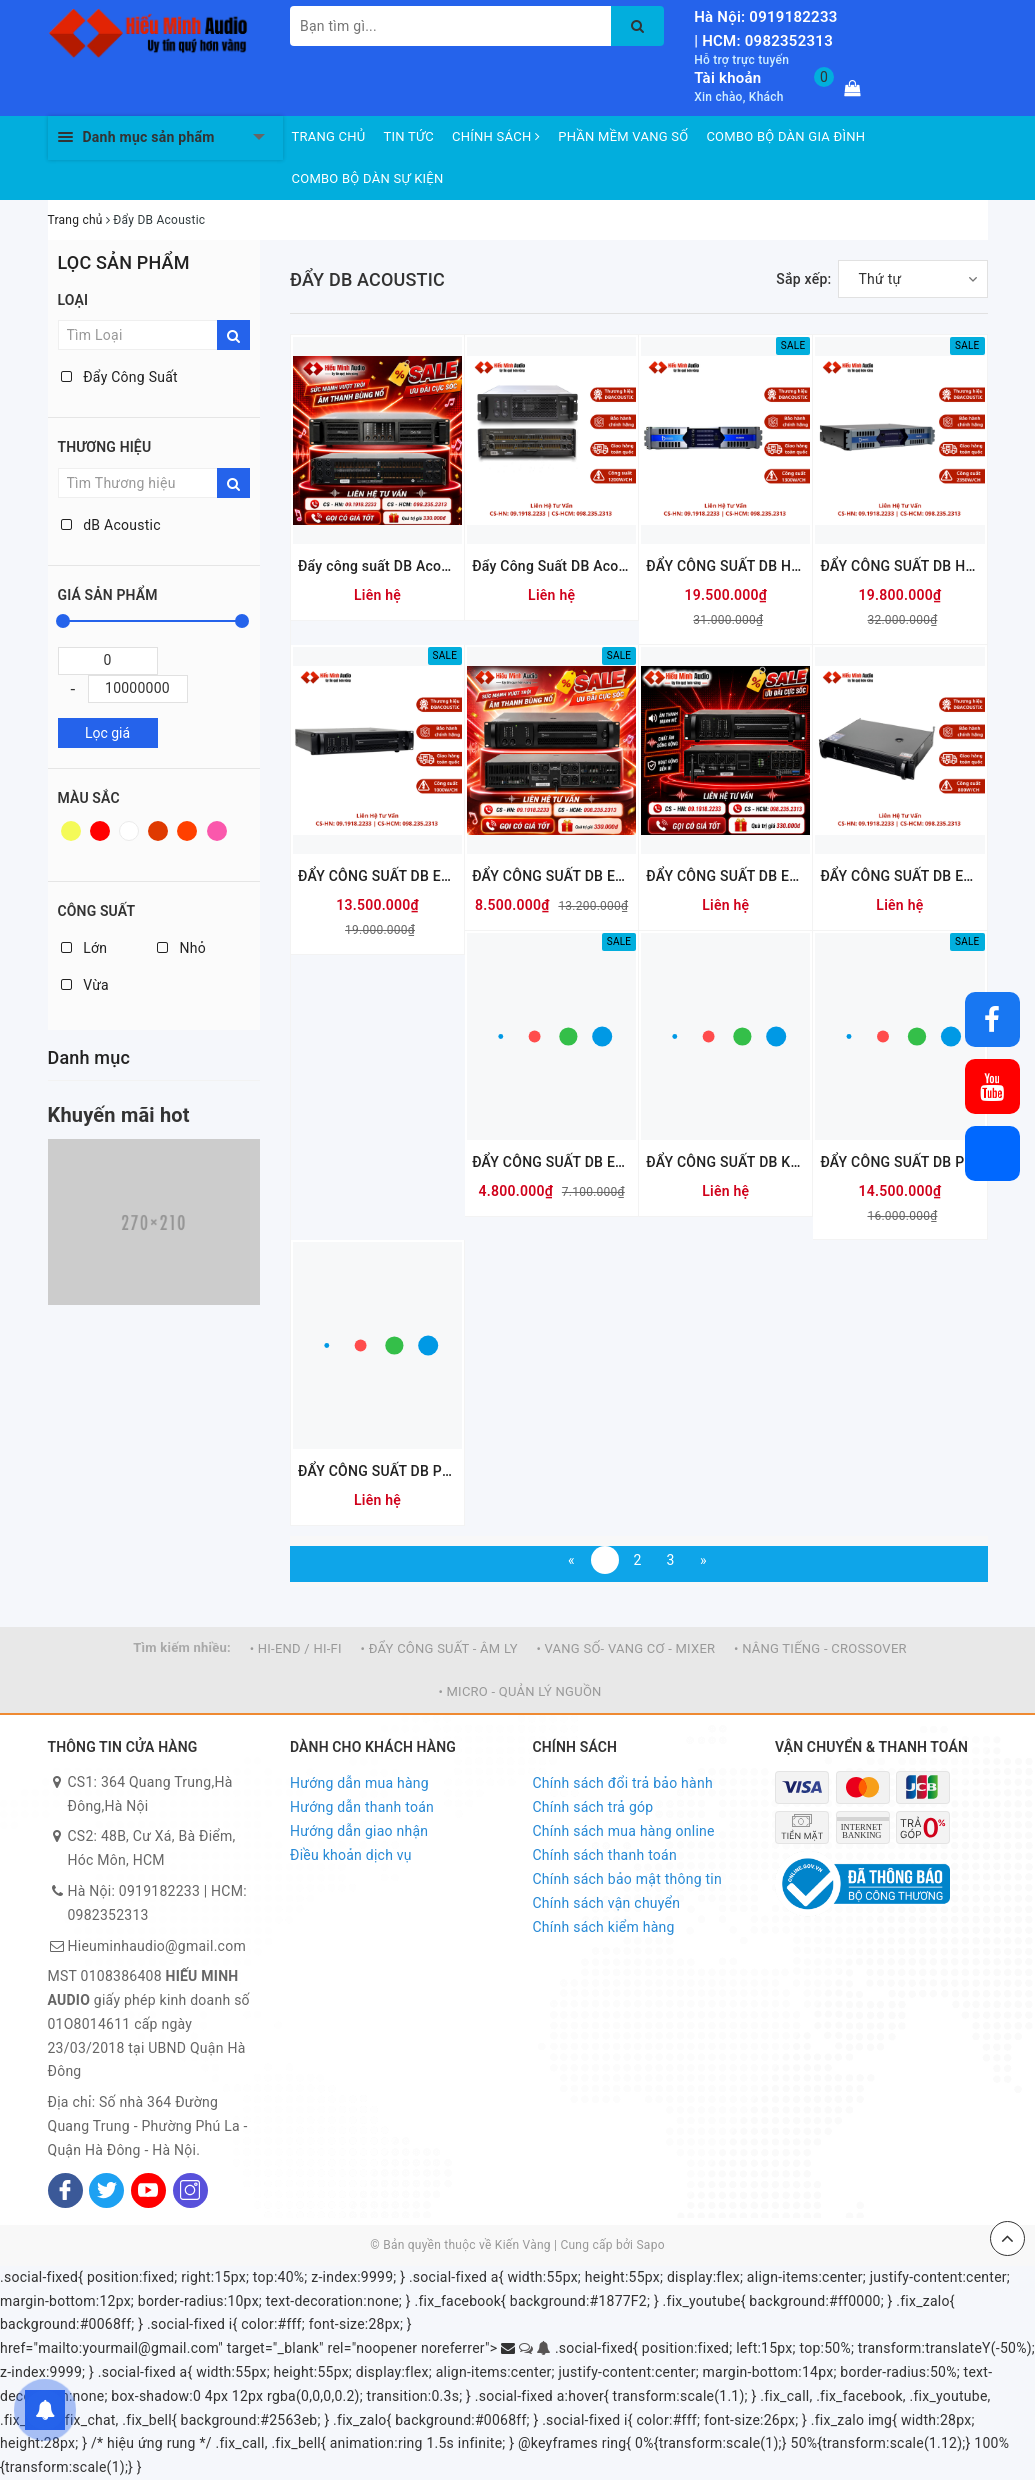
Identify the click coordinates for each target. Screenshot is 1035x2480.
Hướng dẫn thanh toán (362, 1807)
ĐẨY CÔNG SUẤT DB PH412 (377, 1471)
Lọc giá (107, 733)
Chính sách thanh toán (605, 1855)
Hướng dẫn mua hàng (359, 1783)
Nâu (158, 831)
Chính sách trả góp (593, 1807)
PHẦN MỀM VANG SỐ (623, 136)
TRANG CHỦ (329, 136)
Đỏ (100, 831)
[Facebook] (65, 2190)
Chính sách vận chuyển (607, 1903)
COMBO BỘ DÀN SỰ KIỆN (368, 178)
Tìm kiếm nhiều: (182, 1647)
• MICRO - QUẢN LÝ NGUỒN (519, 1691)
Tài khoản (727, 78)
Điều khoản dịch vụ (351, 1855)
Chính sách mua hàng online (624, 1831)
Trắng (129, 831)
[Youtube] (148, 2190)
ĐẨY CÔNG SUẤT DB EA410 (377, 876)
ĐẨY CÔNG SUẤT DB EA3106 (551, 876)
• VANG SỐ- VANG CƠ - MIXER (625, 1648)
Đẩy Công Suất (119, 377)
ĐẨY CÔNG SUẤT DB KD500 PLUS (725, 1162)
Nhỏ (181, 948)
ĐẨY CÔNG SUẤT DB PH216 (899, 1162)
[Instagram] (190, 2190)
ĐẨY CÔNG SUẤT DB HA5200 (725, 566)
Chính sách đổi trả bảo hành (623, 1783)
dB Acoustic (111, 525)
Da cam (187, 831)
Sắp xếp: (803, 279)
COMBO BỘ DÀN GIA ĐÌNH (785, 136)
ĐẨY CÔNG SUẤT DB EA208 (899, 876)
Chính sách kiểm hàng (604, 1927)
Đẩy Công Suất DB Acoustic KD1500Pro (551, 566)
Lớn (84, 948)
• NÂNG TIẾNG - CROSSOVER (820, 1648)
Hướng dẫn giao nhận (359, 1831)
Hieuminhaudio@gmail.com (157, 1946)
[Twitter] (106, 2190)
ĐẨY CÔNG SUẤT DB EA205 (551, 1162)
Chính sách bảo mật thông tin (628, 1879)
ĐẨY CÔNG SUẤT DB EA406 (725, 876)
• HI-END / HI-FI (296, 1648)
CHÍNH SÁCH (496, 136)
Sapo (650, 2245)
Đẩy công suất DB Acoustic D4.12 (377, 566)
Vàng (71, 831)
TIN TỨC (409, 136)
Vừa (85, 985)
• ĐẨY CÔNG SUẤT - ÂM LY (439, 1648)
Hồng (217, 831)
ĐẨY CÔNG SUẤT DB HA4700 (899, 566)
